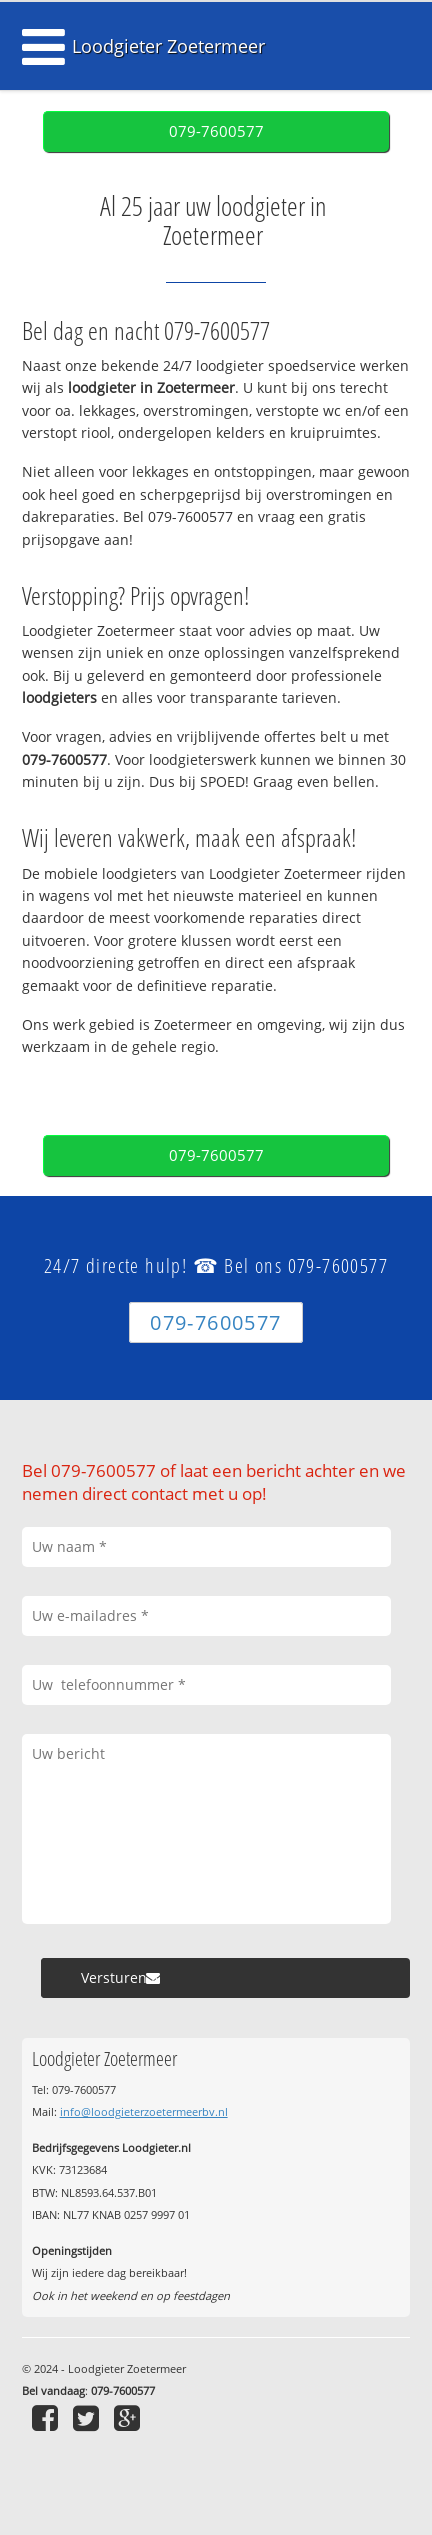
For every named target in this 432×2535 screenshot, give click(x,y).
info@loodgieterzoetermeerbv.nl (144, 2111)
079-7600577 (216, 131)
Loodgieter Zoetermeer (168, 46)
